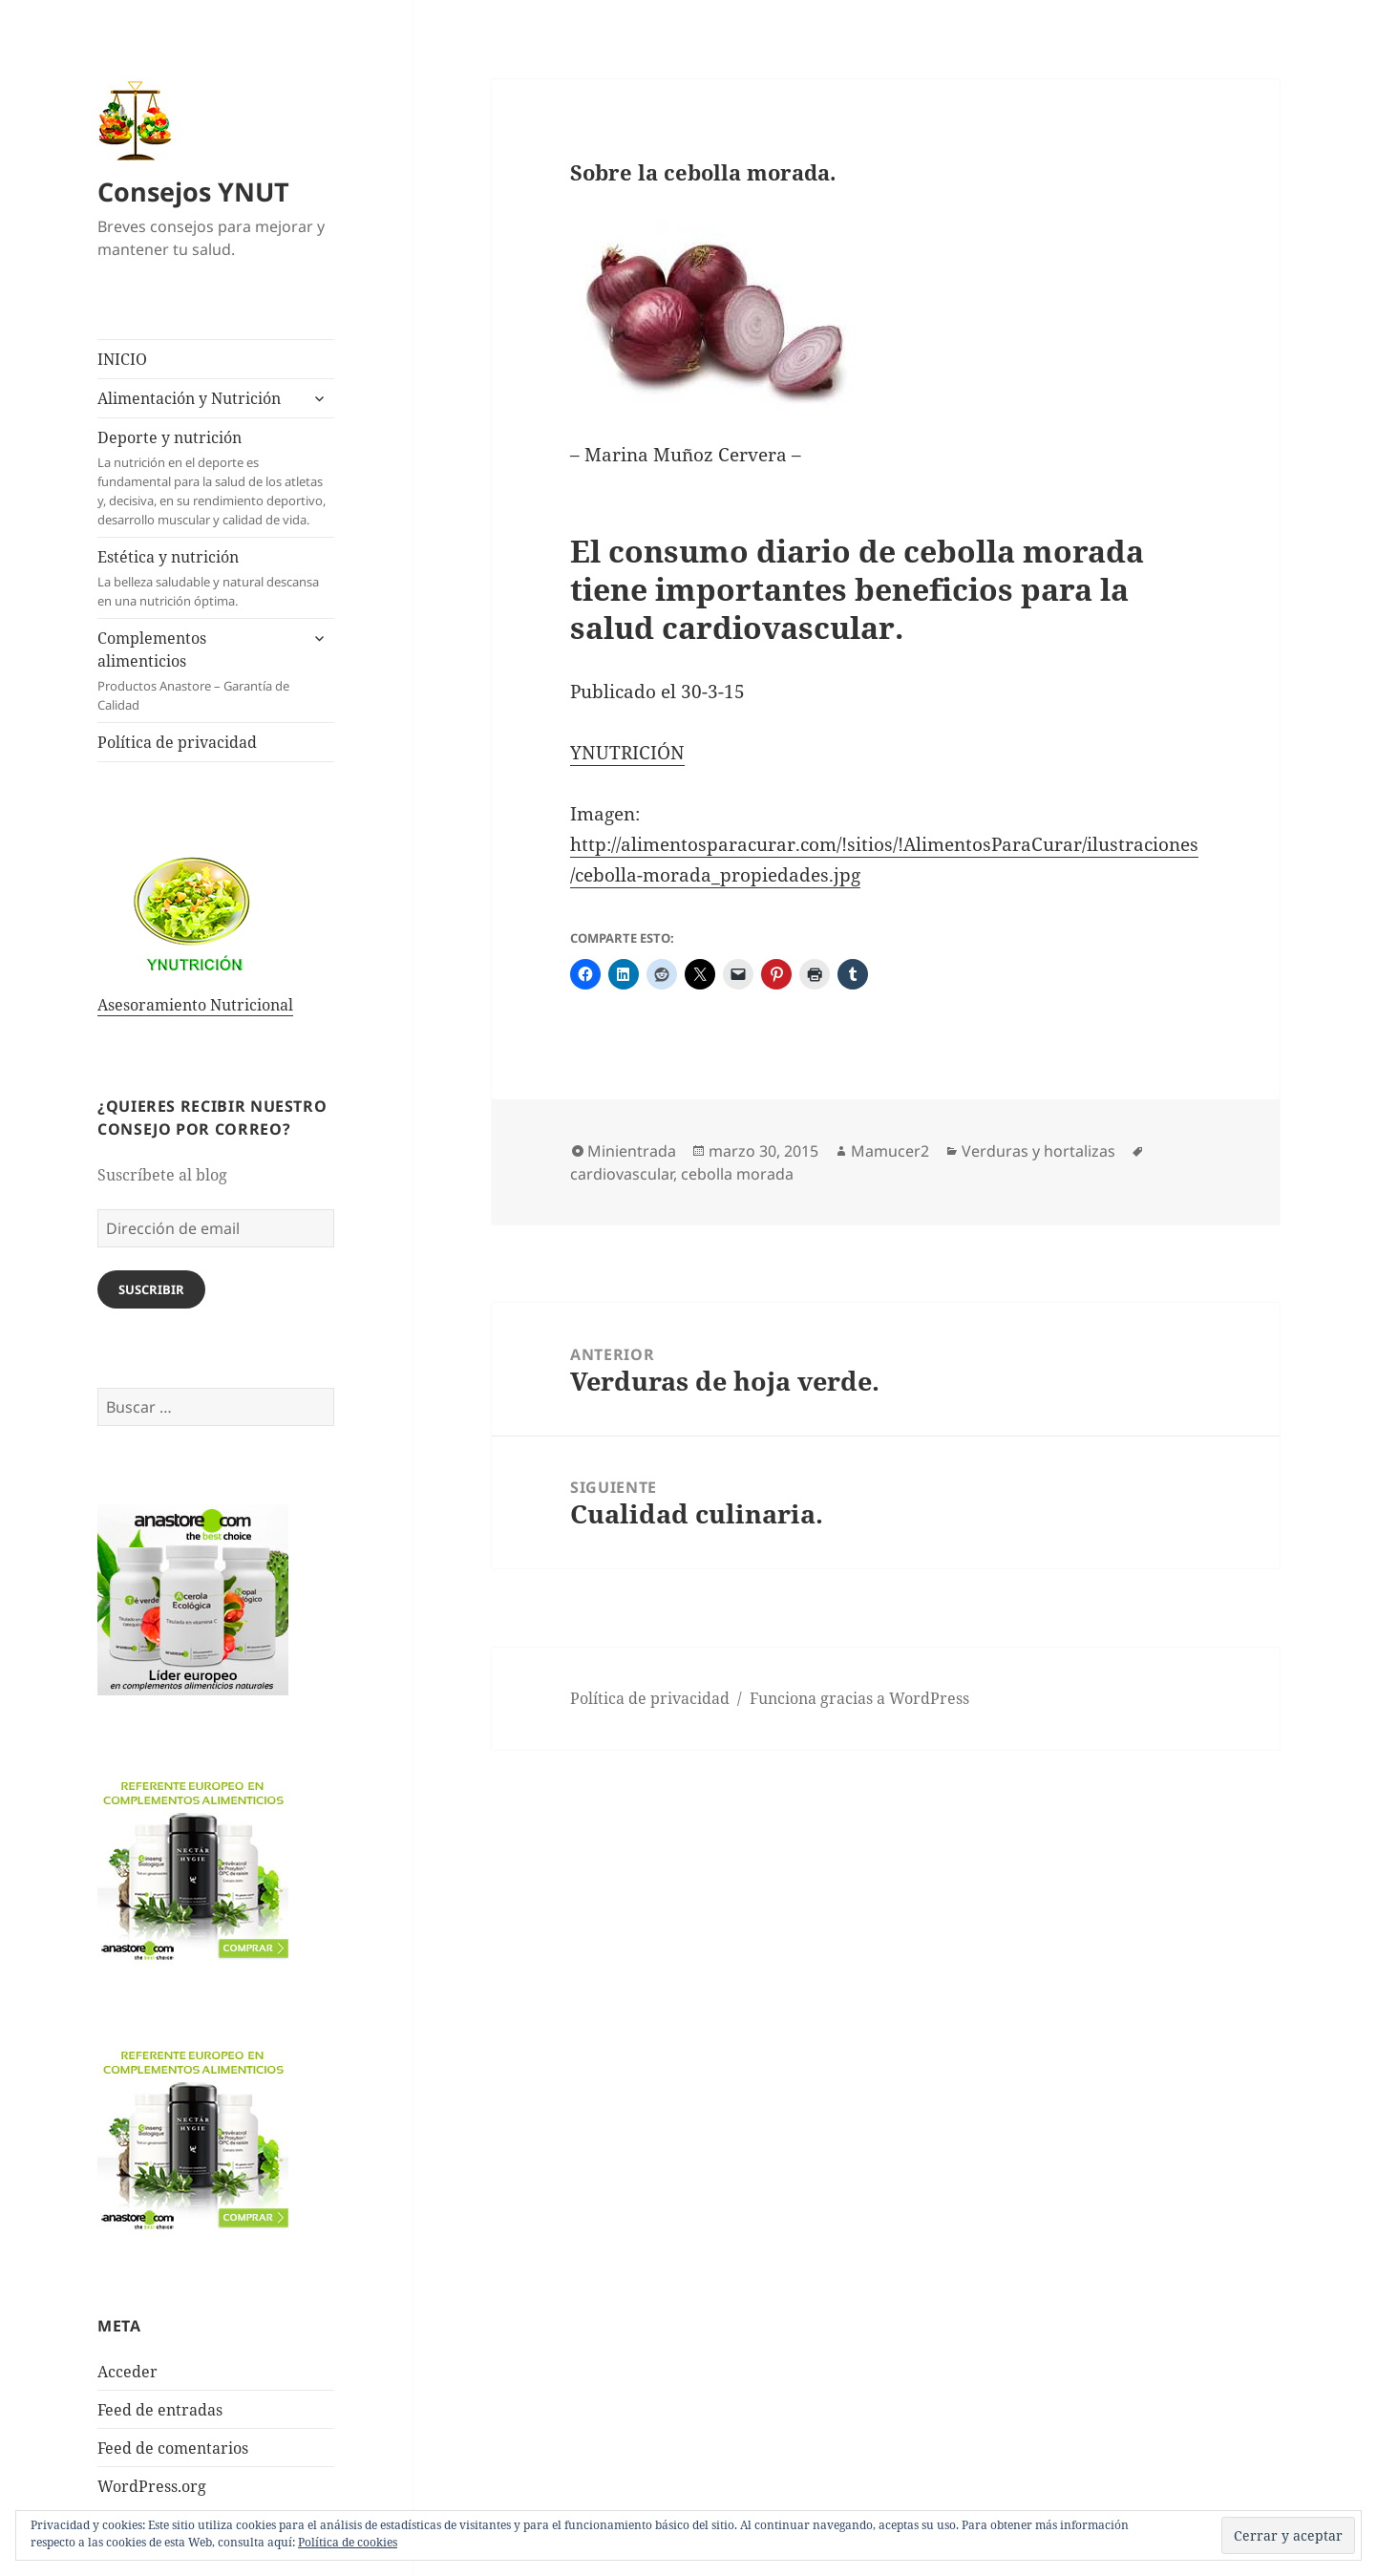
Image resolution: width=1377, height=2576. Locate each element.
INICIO (122, 359)
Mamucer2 (890, 1150)
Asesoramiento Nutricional (195, 1004)
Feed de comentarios (172, 2448)
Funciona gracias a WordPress (859, 1698)
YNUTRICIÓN (627, 752)
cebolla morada (737, 1173)
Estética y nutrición (215, 578)
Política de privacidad (177, 742)
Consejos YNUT (193, 191)
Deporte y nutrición (215, 478)
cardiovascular (621, 1173)
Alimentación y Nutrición (189, 398)
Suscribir (151, 1289)
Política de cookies (347, 2542)
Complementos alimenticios (197, 671)
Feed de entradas (159, 2409)
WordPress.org (151, 2486)
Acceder (127, 2371)
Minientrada (631, 1150)
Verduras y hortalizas (1038, 1150)
